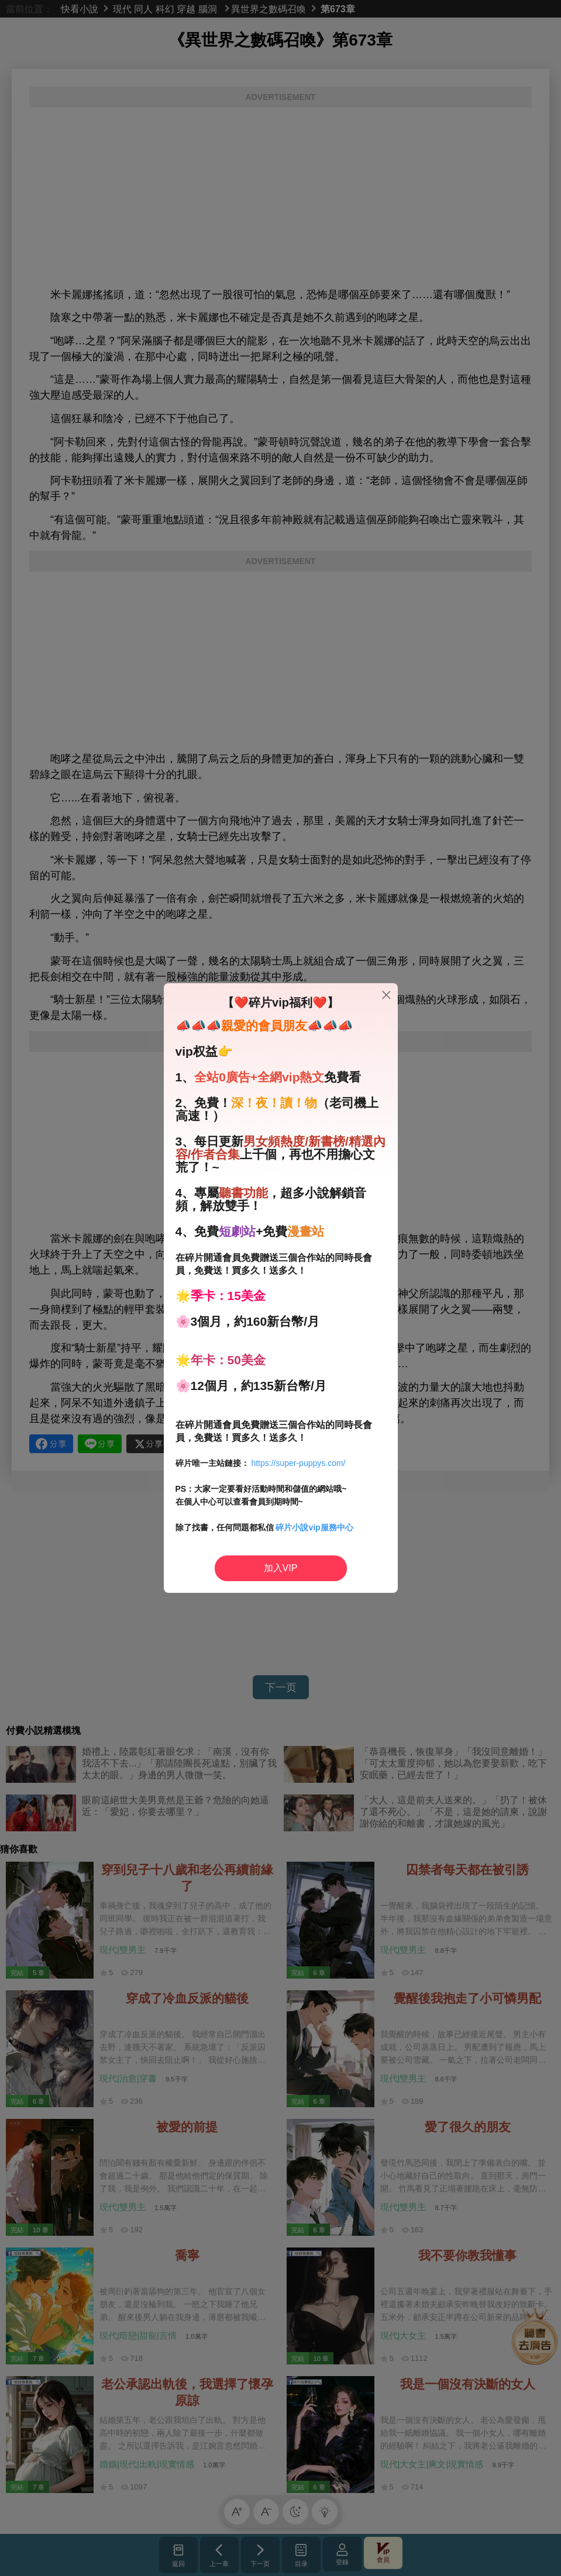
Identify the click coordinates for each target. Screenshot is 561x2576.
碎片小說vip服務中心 (314, 1527)
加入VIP (281, 1568)
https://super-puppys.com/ (298, 1463)
